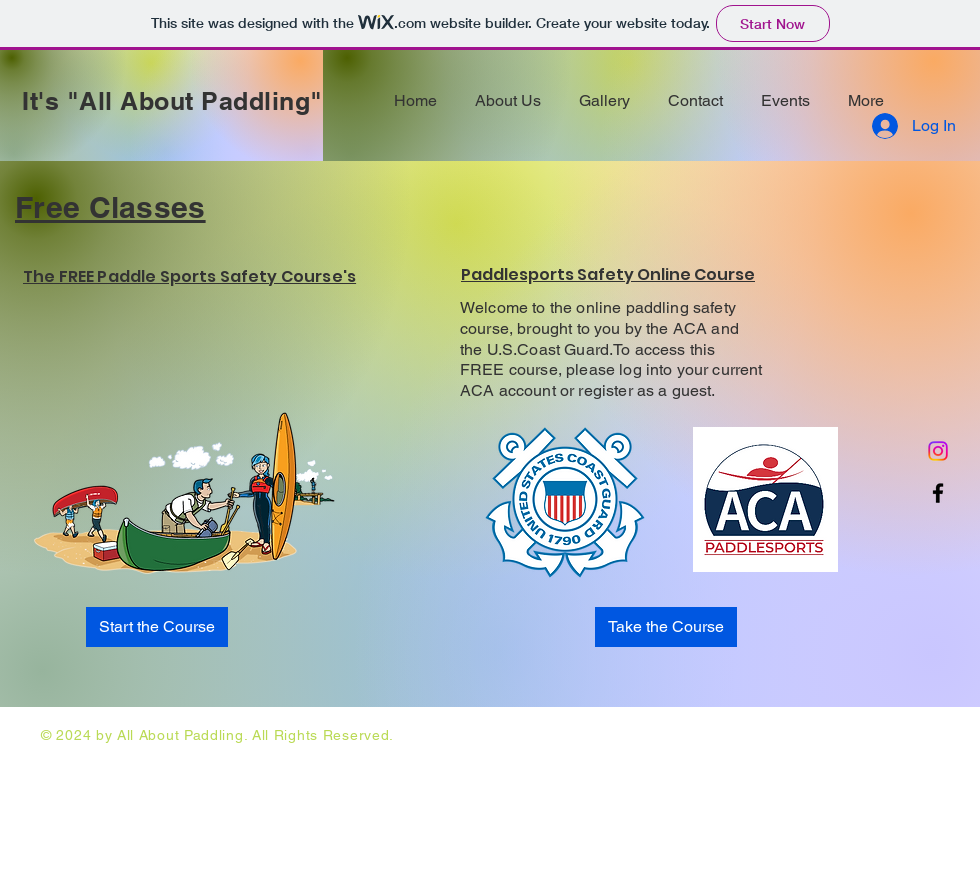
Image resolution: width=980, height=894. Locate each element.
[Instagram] (938, 451)
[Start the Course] (157, 627)
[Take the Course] (666, 627)
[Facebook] (938, 493)
